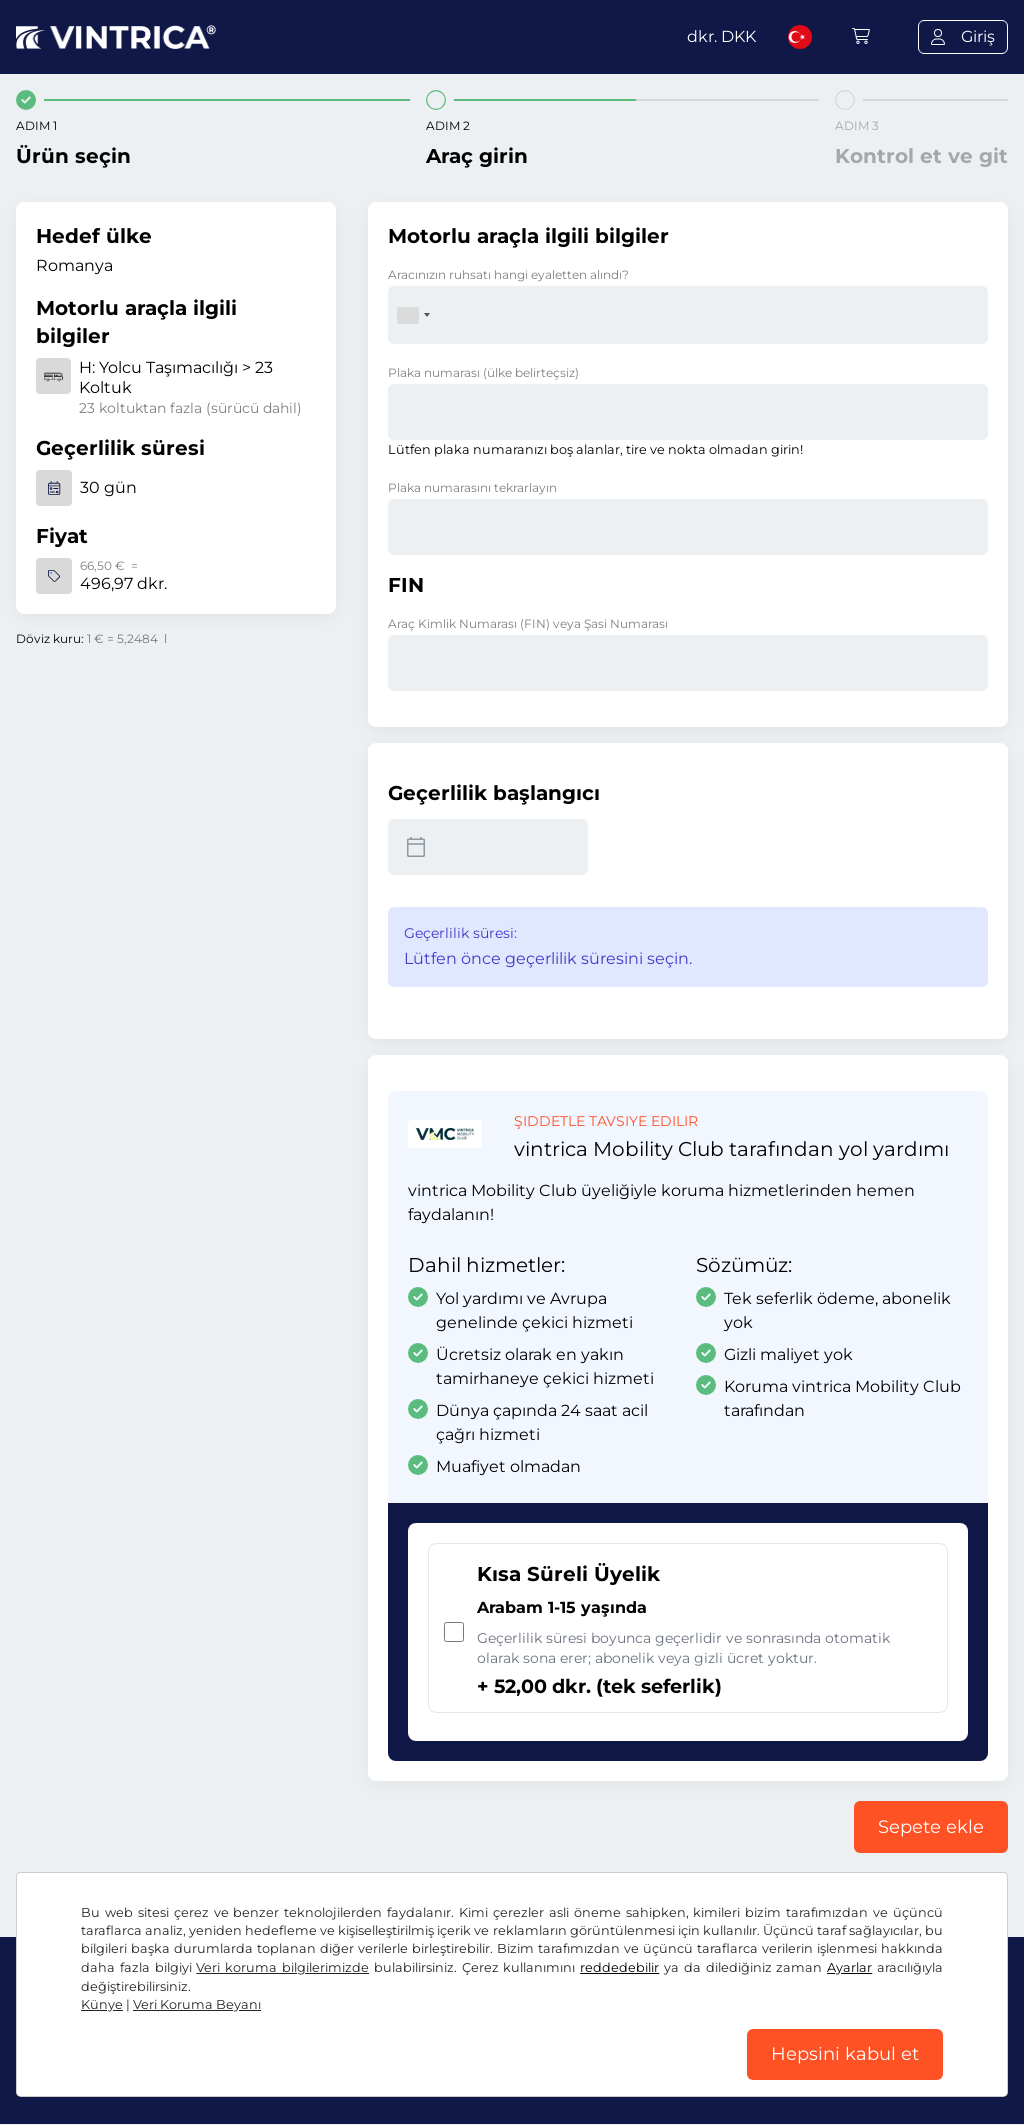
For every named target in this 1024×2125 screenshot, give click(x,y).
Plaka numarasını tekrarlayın (472, 487)
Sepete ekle (931, 1827)
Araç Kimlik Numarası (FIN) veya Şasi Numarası (528, 623)
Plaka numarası (483, 372)
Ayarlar (849, 1966)
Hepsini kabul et (845, 2054)
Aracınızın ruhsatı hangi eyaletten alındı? (508, 274)
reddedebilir (619, 1966)
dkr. (721, 36)
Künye (102, 2003)
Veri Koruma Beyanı (197, 2003)
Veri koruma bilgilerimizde (282, 1966)
